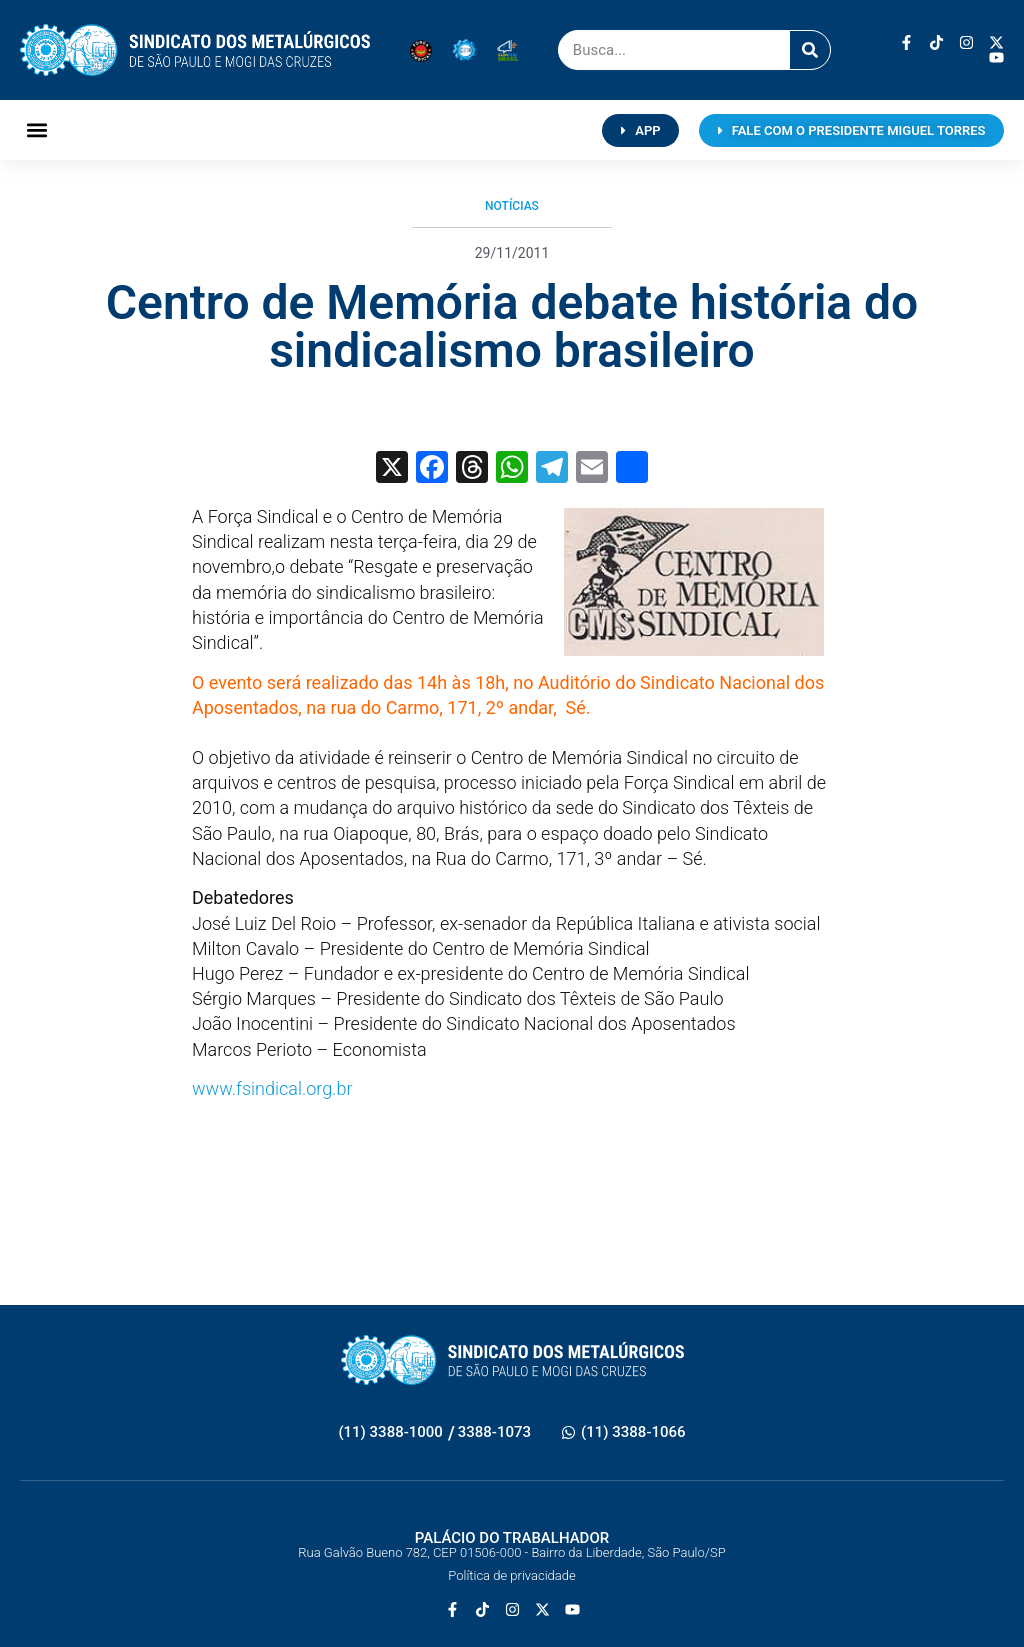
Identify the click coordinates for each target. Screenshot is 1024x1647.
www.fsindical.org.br (272, 1088)
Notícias (512, 206)
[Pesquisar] (810, 50)
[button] (36, 130)
